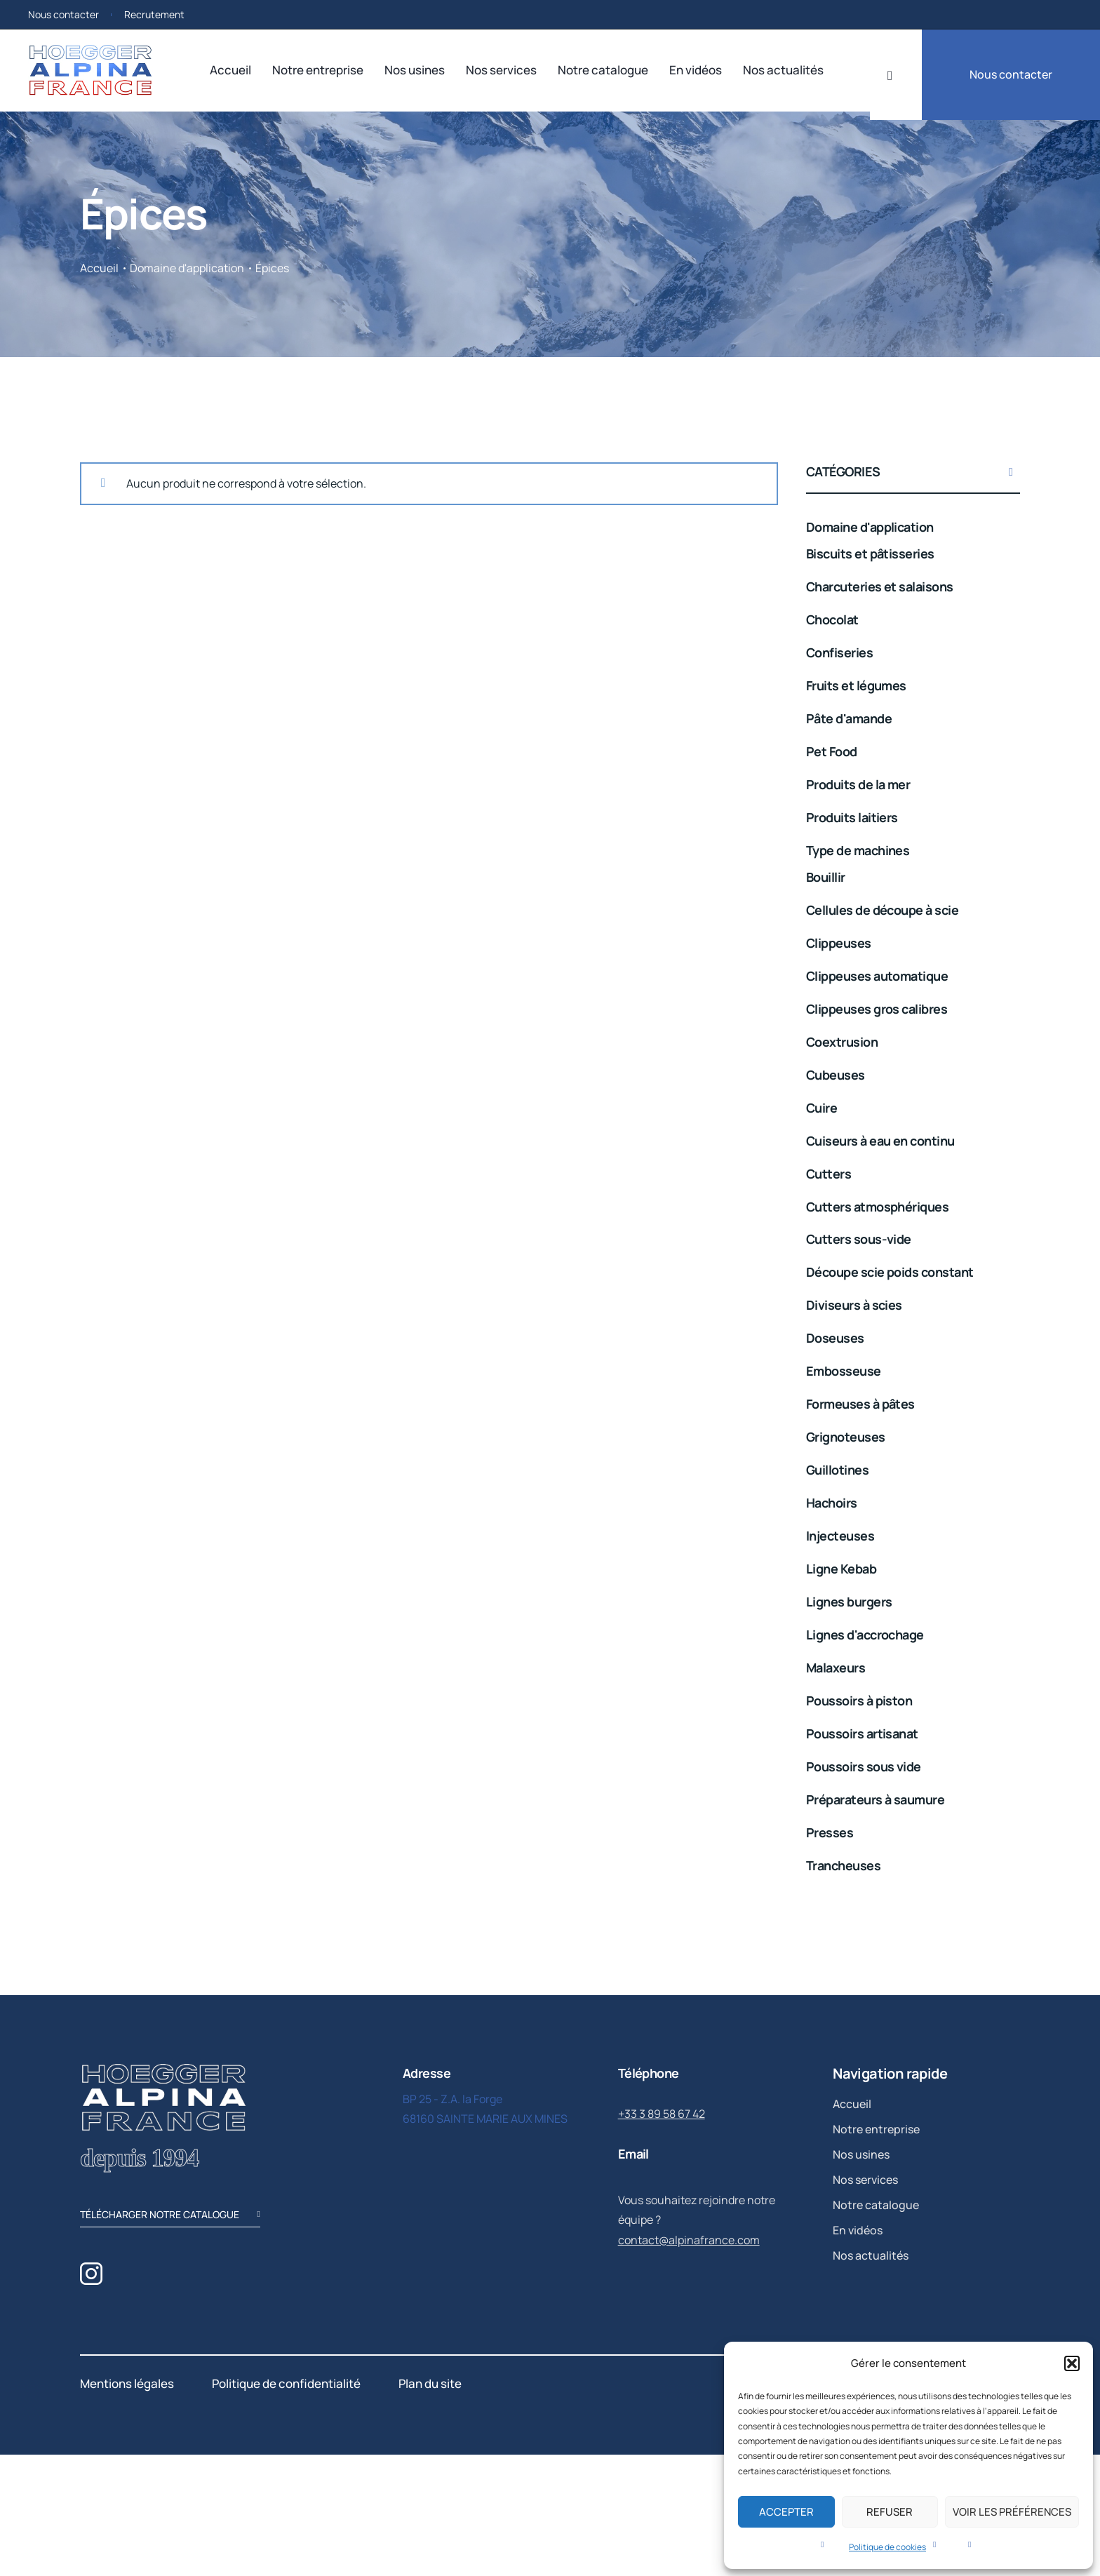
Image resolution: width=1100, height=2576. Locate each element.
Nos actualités (783, 70)
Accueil (230, 70)
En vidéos (695, 70)
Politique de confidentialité (286, 2383)
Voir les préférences (1012, 2511)
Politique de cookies (887, 2547)
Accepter (786, 2511)
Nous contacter (63, 14)
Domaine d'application (187, 268)
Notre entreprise (317, 70)
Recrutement (154, 14)
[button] (1072, 2363)
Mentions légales (127, 2383)
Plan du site (430, 2383)
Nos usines (414, 70)
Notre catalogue (603, 70)
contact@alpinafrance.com (689, 2240)
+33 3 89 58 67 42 (661, 2113)
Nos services (501, 70)
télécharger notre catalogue (170, 2215)
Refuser (889, 2511)
